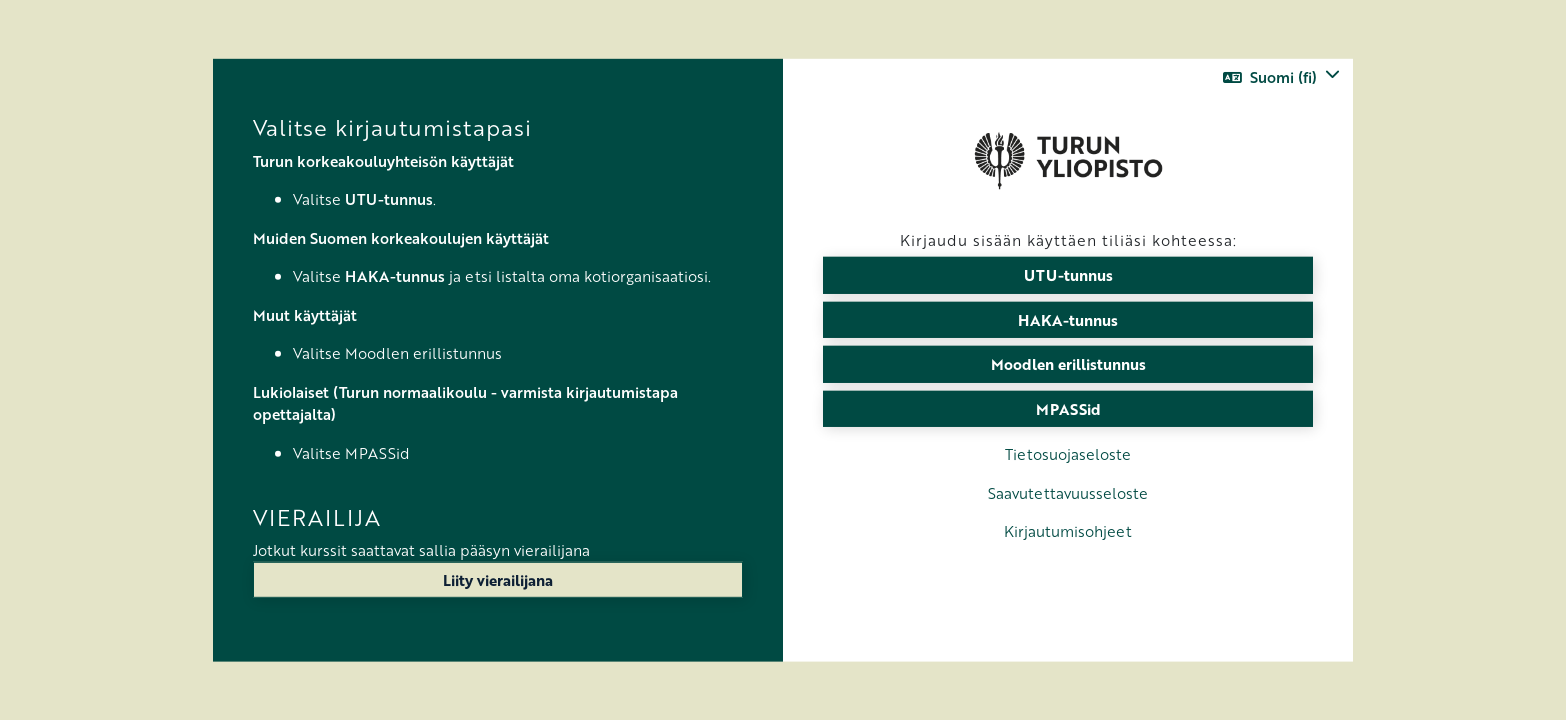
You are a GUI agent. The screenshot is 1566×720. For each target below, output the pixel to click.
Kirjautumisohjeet (1068, 531)
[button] (1281, 77)
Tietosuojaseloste (1068, 454)
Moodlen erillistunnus (1068, 364)
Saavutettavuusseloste (1068, 492)
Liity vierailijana (498, 580)
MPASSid (1068, 408)
